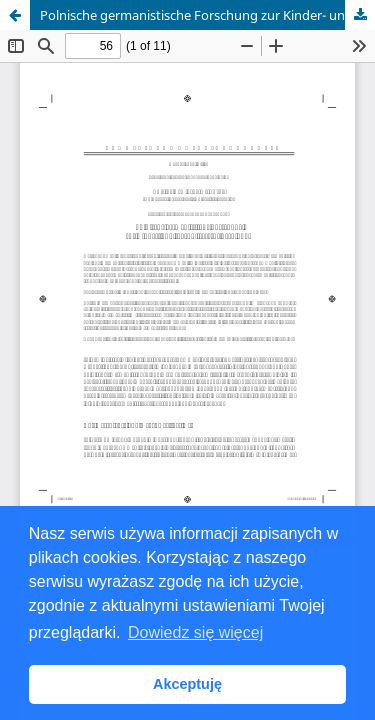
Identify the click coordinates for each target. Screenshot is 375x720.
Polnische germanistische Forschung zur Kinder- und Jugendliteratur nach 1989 (207, 15)
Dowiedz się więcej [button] (195, 632)
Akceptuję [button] (187, 684)
